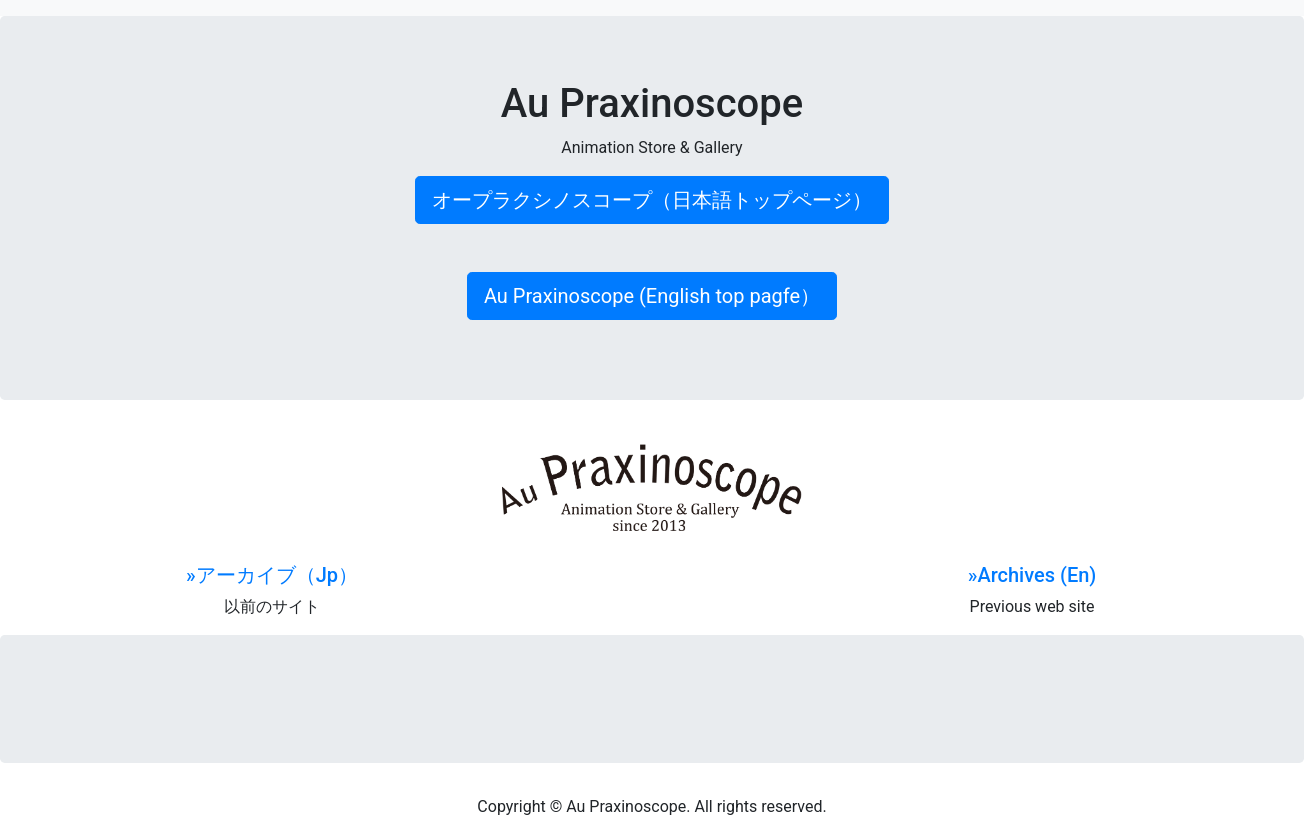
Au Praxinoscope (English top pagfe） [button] (652, 296)
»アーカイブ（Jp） (272, 575)
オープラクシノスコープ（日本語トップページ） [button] (652, 200)
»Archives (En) (1032, 575)
